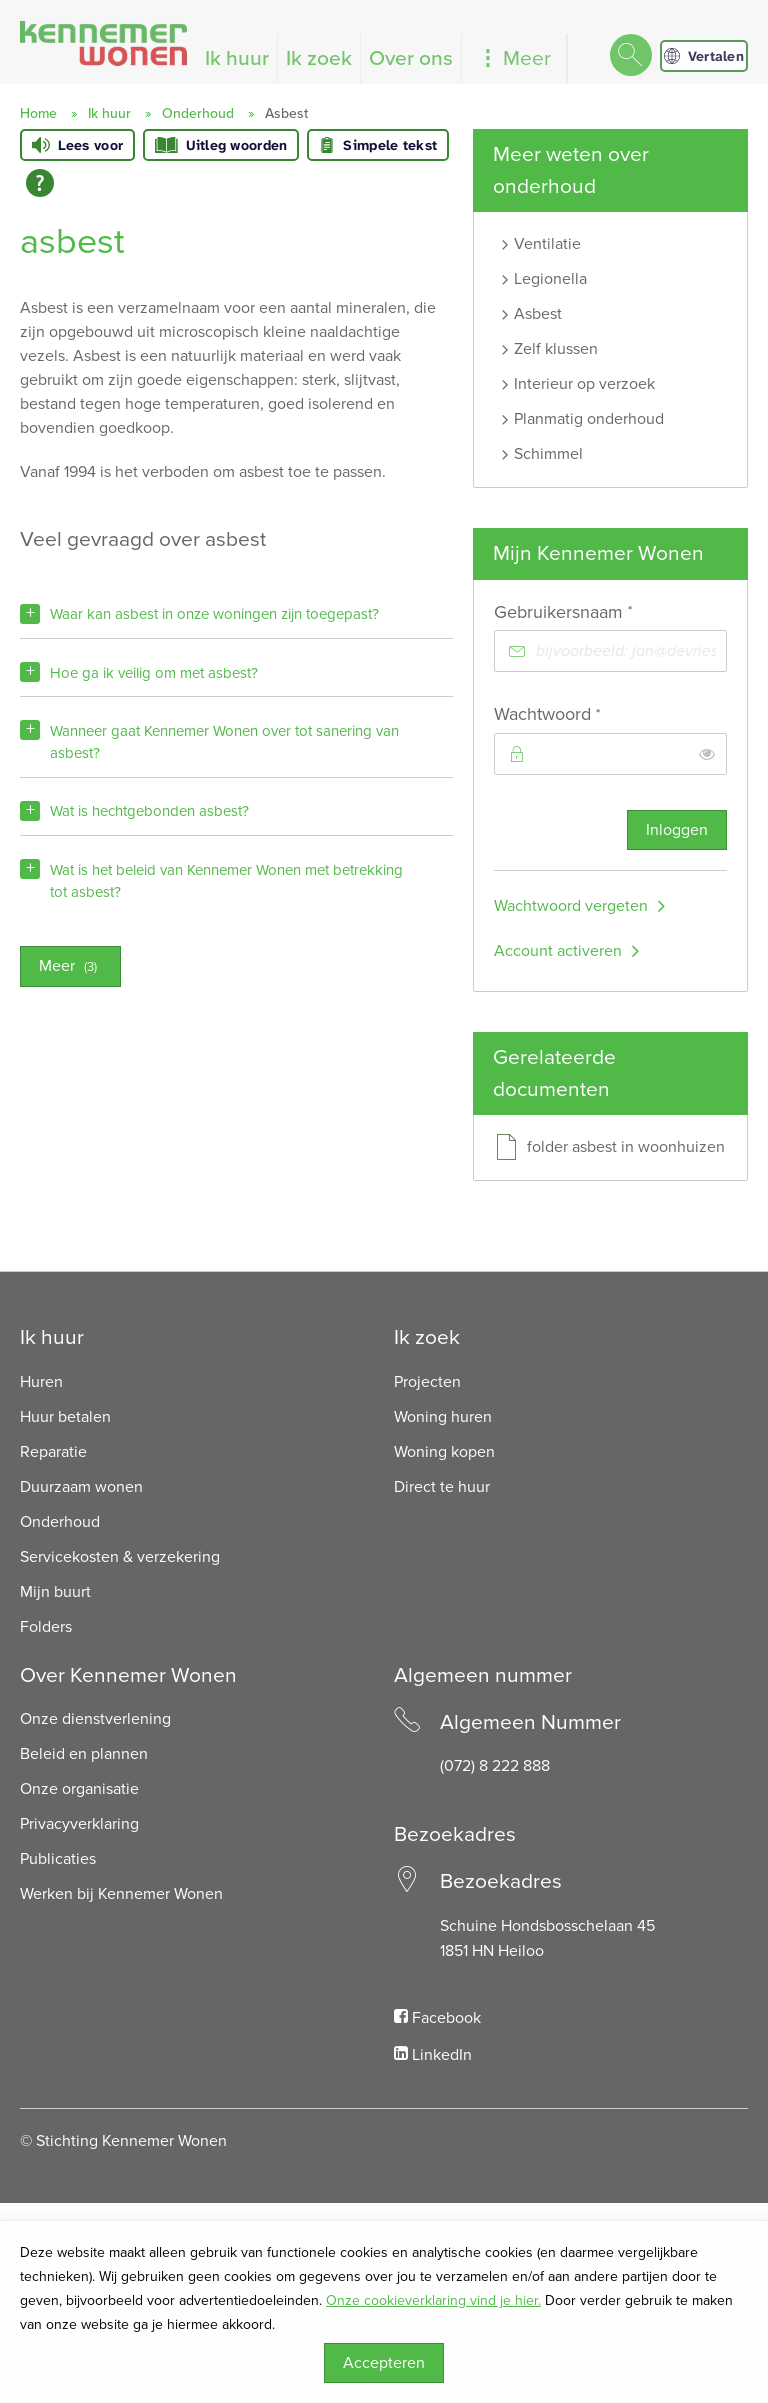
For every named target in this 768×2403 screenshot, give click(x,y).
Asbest (538, 314)
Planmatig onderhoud (589, 419)
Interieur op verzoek (584, 384)
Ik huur (237, 58)
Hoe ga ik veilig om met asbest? (154, 673)
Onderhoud (198, 113)
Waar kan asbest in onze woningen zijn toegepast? (214, 614)
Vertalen (704, 56)
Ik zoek (319, 58)
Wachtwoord (584, 713)
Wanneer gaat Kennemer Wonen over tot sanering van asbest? (224, 742)
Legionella (550, 279)
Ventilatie (547, 244)
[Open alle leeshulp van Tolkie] (40, 183)
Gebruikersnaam (600, 611)
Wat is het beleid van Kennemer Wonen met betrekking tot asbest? (226, 881)
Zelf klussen (556, 349)
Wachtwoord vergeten (571, 906)
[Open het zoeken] (630, 56)
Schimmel (548, 454)
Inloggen (677, 830)
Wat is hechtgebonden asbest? (149, 811)
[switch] (707, 754)
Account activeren (558, 951)
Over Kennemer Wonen (128, 1675)
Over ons (411, 58)
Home (38, 113)
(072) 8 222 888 (495, 1766)
